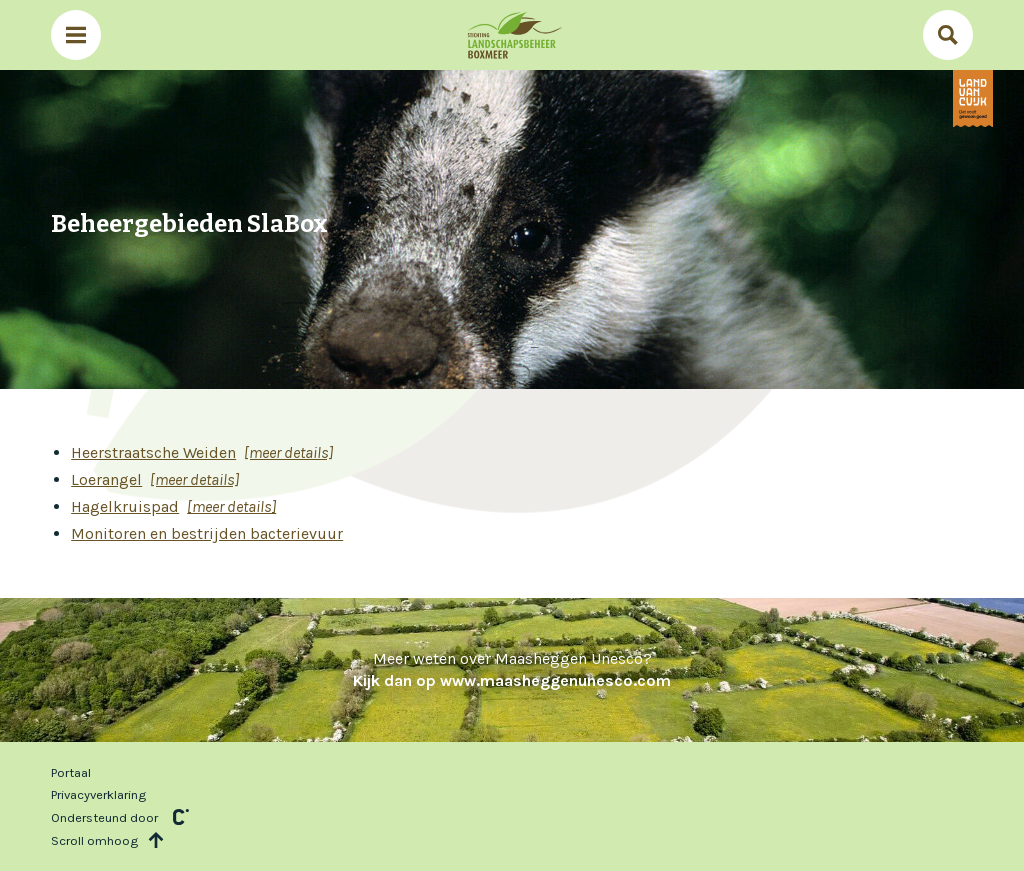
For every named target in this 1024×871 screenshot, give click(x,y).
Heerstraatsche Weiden (153, 452)
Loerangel (106, 479)
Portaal (71, 772)
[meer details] (288, 452)
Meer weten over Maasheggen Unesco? (512, 669)
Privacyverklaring (98, 794)
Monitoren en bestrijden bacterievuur (207, 533)
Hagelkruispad (125, 506)
